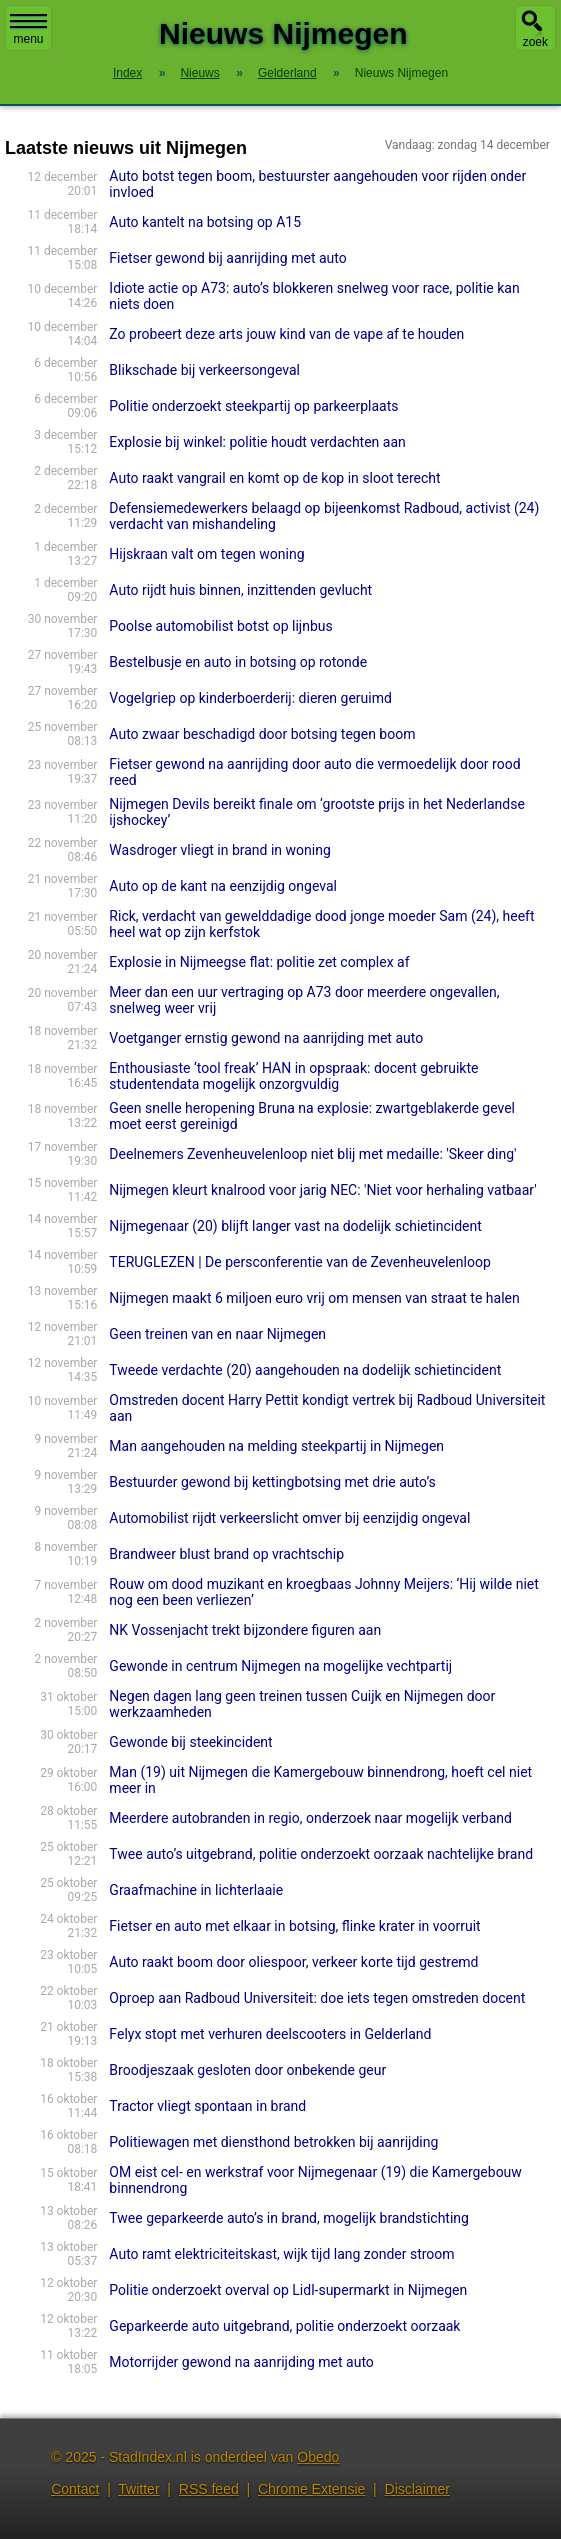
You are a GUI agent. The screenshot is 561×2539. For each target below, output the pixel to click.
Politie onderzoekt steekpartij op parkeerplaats (253, 406)
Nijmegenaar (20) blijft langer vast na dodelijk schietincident (295, 1226)
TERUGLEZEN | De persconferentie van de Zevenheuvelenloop (299, 1262)
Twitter (138, 2489)
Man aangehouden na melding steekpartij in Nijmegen (276, 1446)
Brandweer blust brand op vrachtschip (226, 1554)
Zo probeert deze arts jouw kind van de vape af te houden (286, 334)
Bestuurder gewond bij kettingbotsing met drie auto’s (272, 1482)
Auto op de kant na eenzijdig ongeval (223, 886)
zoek (535, 42)
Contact (75, 2489)
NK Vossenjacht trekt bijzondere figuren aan (245, 1630)
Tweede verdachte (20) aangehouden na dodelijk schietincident (305, 1370)
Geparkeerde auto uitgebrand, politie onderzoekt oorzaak (284, 2326)
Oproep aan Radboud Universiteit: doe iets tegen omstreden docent (317, 1998)
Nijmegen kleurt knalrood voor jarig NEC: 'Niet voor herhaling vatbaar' (322, 1190)
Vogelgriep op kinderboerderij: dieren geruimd (250, 698)
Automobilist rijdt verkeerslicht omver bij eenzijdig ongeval (289, 1518)
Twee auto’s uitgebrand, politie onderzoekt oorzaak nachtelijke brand (321, 1854)
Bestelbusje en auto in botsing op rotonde (238, 662)
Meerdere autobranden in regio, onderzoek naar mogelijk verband (310, 1818)
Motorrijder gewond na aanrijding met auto (241, 2362)
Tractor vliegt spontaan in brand (207, 2106)
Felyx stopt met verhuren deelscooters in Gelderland (270, 2034)
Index (127, 73)
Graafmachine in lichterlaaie (196, 1890)
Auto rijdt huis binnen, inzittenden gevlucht (240, 590)
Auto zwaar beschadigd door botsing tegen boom (262, 734)
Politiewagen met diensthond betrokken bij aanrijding (273, 2142)
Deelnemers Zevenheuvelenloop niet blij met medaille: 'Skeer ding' (312, 1154)
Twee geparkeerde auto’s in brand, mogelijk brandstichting (289, 2218)
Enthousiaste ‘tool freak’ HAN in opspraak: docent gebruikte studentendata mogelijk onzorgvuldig (293, 1076)
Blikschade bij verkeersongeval (204, 370)
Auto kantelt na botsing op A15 (205, 222)
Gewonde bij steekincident (190, 1742)
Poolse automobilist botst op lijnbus (220, 626)
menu (28, 30)
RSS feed (209, 2489)
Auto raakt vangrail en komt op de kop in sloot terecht (274, 478)
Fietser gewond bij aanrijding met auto (227, 258)
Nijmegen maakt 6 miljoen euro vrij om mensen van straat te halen (314, 1298)
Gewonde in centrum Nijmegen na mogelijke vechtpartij (280, 1666)
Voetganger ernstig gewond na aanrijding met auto (266, 1038)
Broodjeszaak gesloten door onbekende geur (247, 2070)
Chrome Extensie (311, 2489)
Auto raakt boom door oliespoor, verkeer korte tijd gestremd (293, 1962)
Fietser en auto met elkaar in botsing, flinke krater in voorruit (294, 1926)
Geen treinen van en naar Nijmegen (217, 1334)
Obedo (318, 2457)
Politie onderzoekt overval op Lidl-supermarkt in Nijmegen (288, 2290)
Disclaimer (417, 2489)
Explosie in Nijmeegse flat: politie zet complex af (259, 962)
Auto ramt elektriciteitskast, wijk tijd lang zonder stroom (281, 2254)
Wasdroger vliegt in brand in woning (219, 850)
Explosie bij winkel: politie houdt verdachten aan (257, 442)
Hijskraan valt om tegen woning (206, 554)
